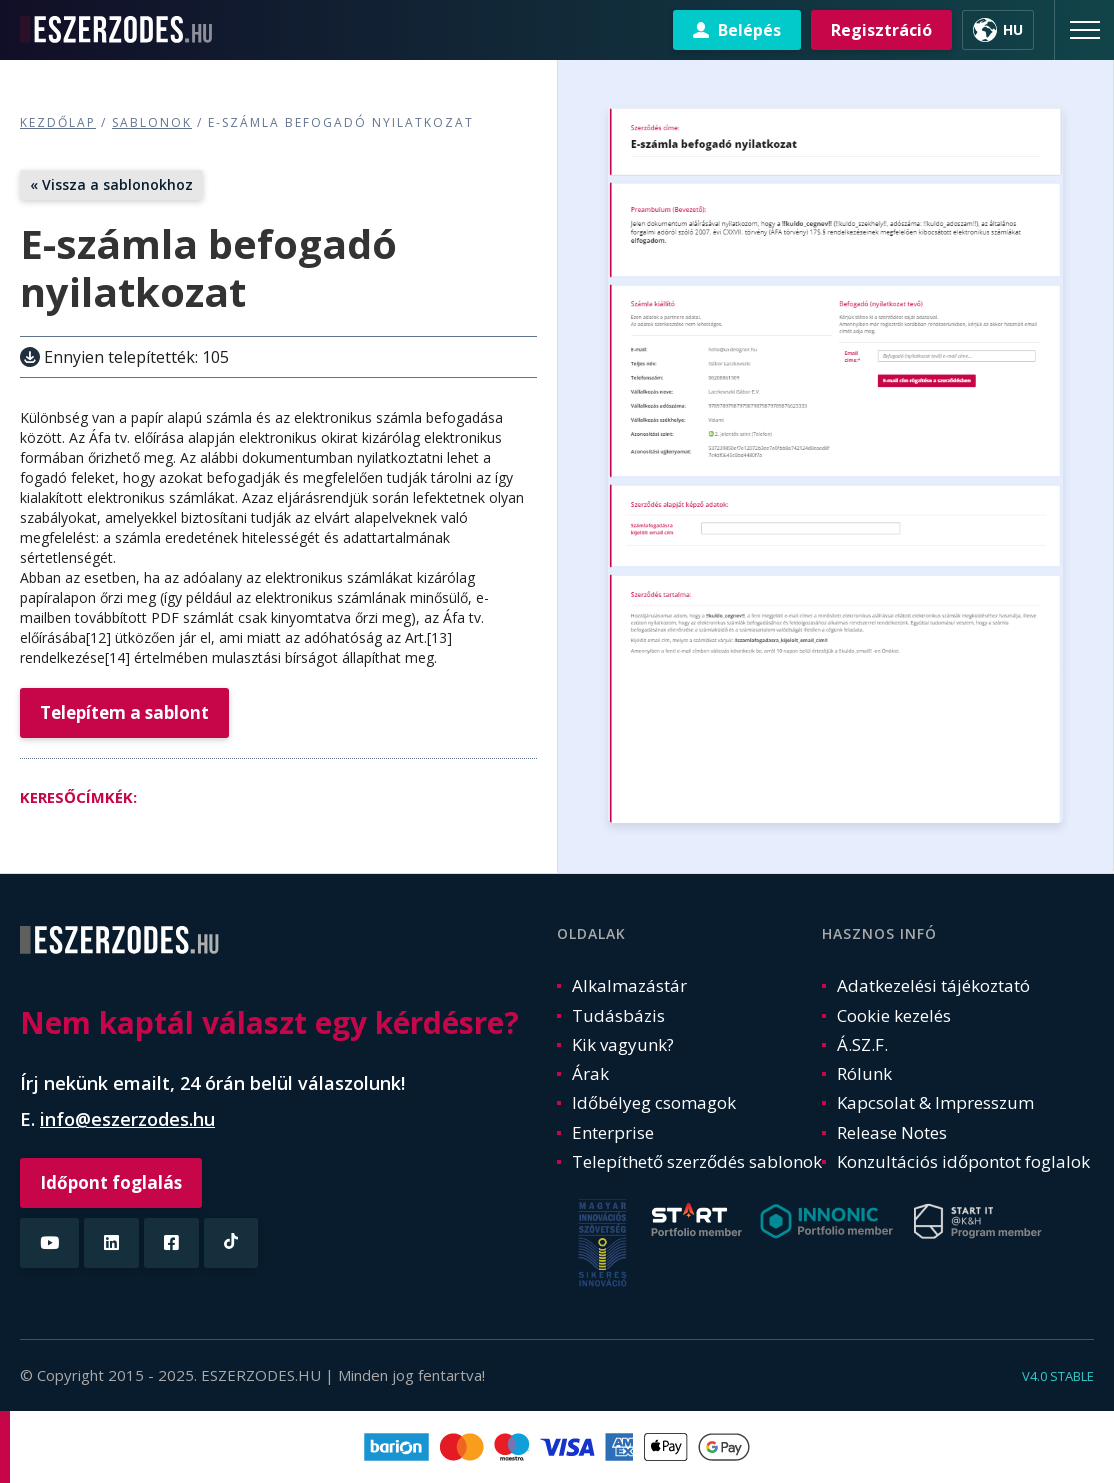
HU (1013, 29)
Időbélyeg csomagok (654, 1102)
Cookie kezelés (894, 1015)
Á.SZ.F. (862, 1044)
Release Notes (892, 1132)
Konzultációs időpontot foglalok (963, 1161)
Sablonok (152, 122)
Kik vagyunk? (623, 1044)
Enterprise (613, 1132)
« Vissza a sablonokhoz (111, 184)
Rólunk (864, 1073)
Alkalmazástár (629, 985)
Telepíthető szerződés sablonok (697, 1161)
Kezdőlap (58, 122)
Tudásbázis (618, 1015)
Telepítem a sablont (124, 712)
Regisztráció (881, 30)
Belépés (749, 30)
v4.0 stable (1058, 1376)
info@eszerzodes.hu (127, 1119)
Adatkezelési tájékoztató (933, 985)
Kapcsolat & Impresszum (935, 1102)
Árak (590, 1073)
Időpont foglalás (111, 1182)
